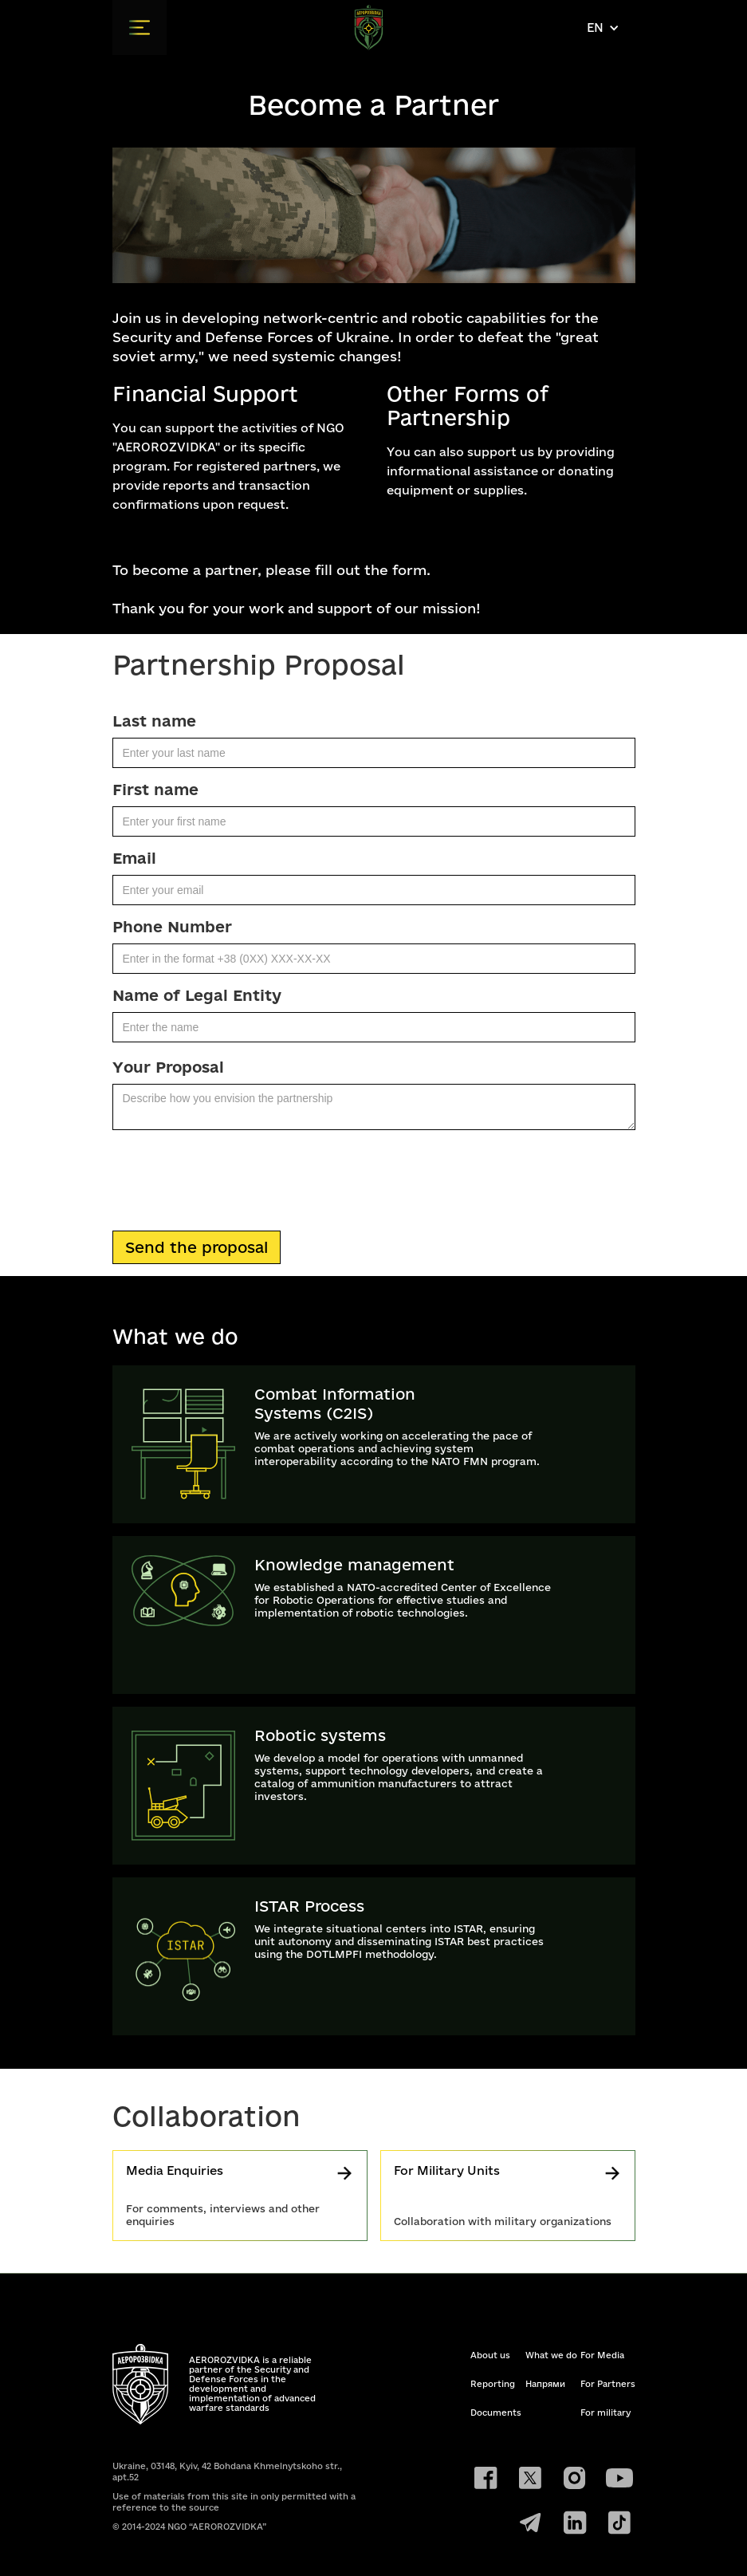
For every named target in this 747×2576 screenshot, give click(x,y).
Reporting (492, 2384)
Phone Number (172, 926)
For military (605, 2412)
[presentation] (233, 1177)
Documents (495, 2412)
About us (490, 2355)
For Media (602, 2355)
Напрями (545, 2384)
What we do (551, 2355)
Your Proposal (168, 1067)
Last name (154, 721)
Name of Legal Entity (196, 995)
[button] (139, 27)
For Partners (607, 2384)
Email (134, 858)
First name (155, 789)
